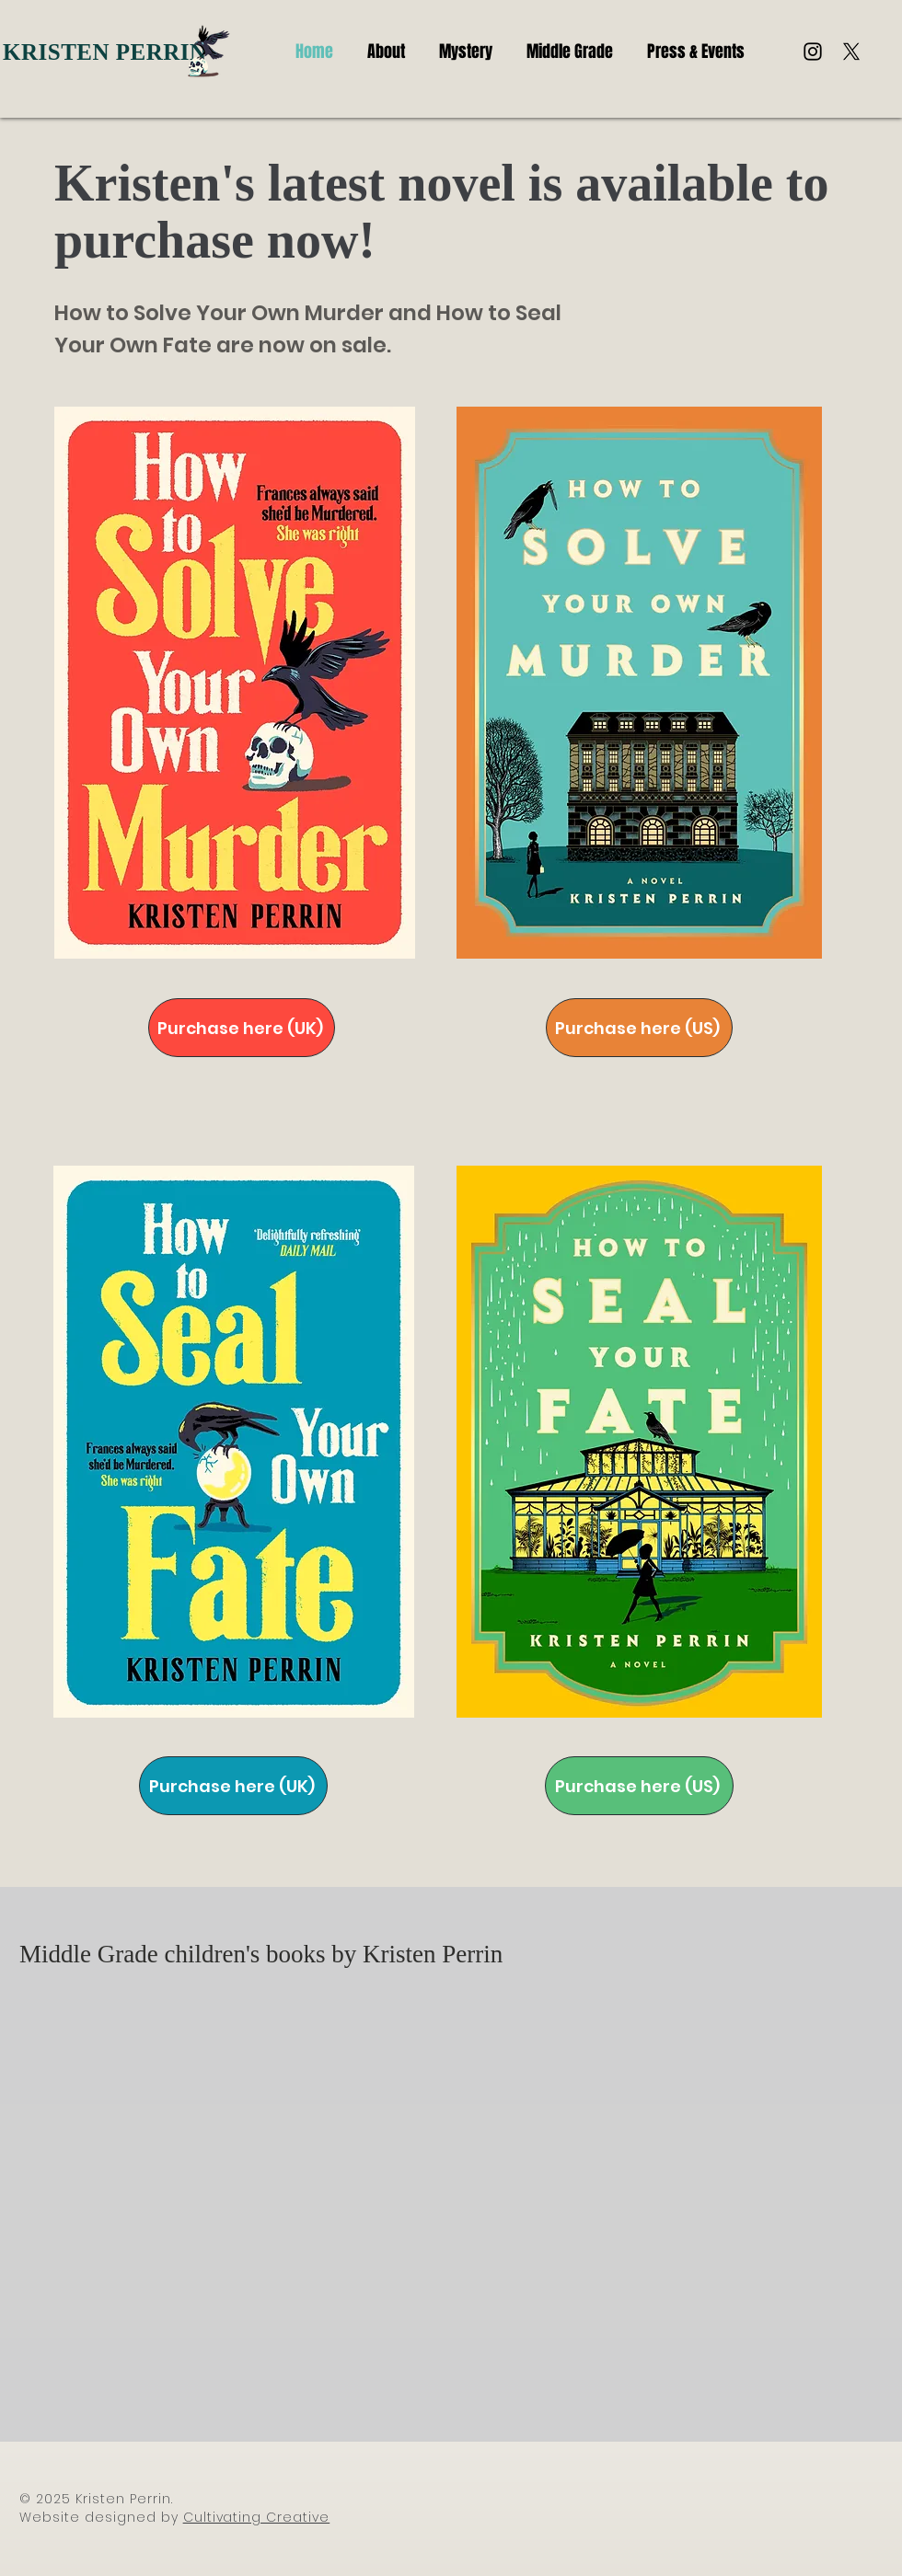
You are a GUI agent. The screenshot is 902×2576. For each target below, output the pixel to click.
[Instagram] (813, 51)
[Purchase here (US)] (639, 1027)
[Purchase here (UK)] (241, 1027)
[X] (851, 51)
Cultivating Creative (256, 2517)
